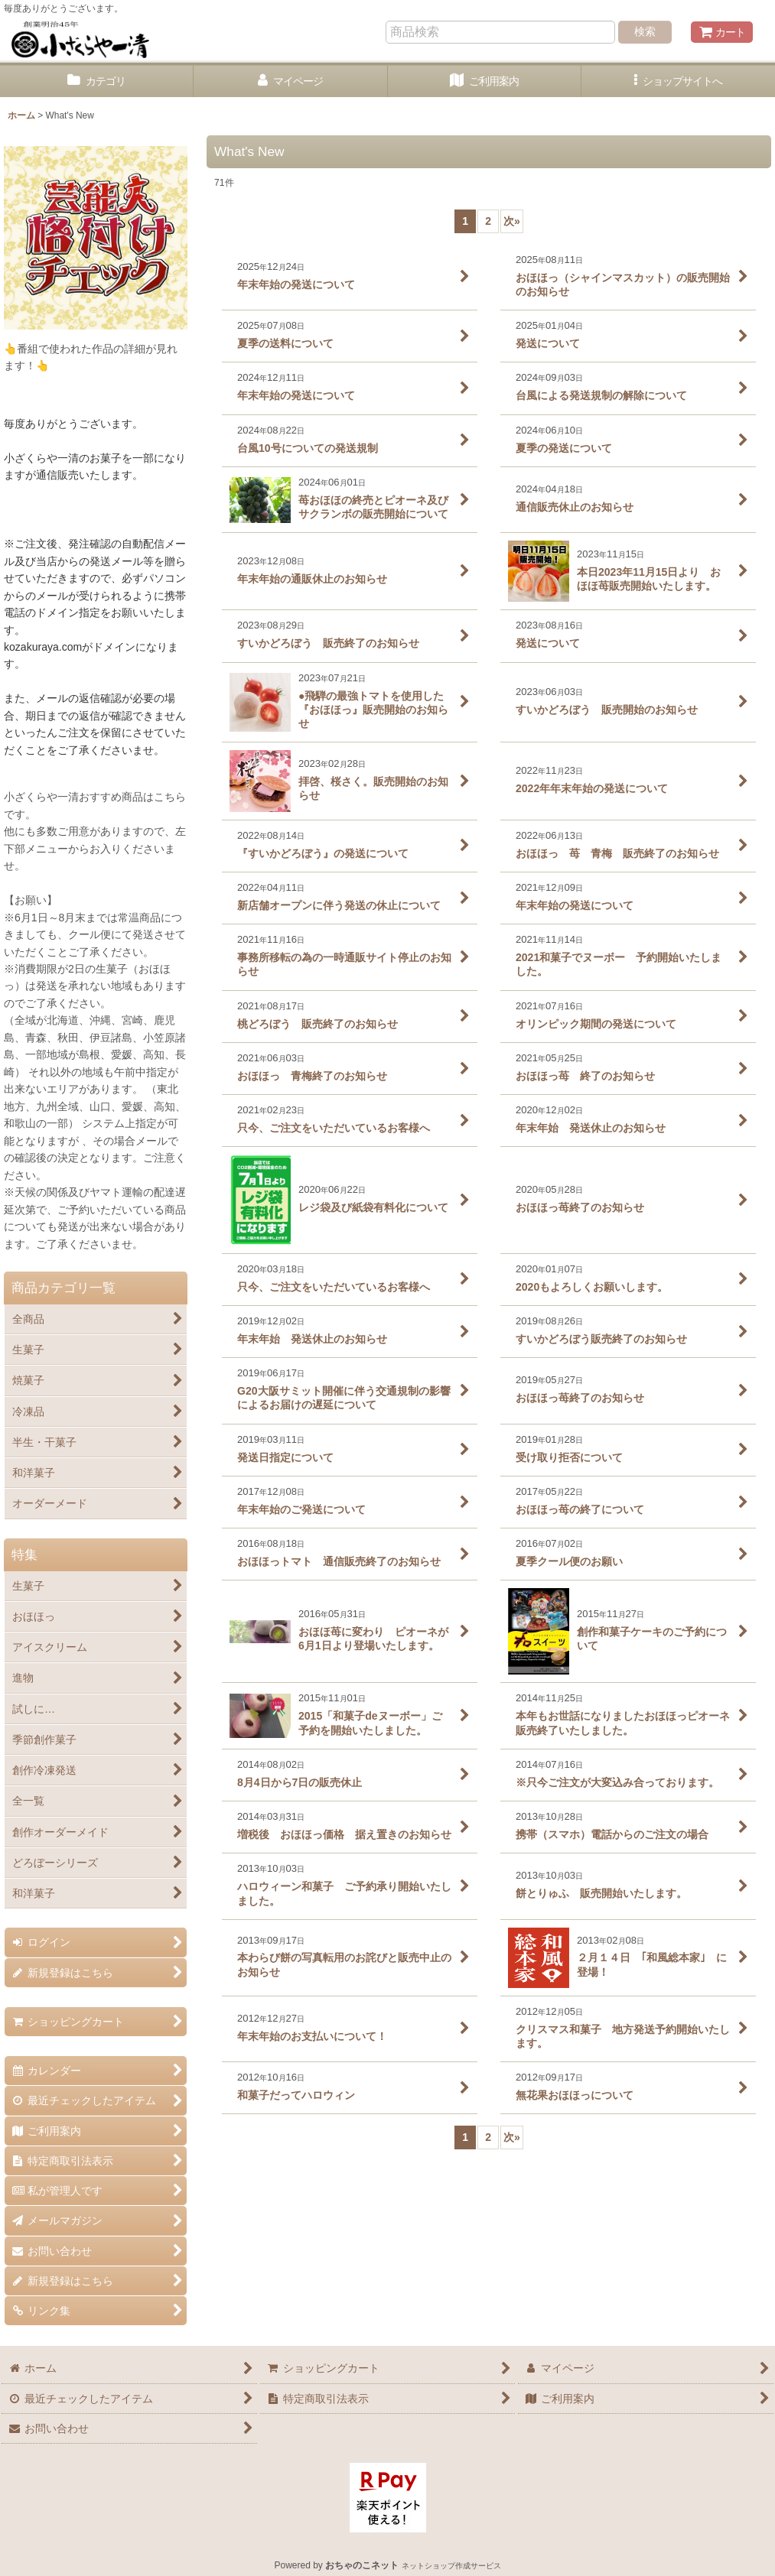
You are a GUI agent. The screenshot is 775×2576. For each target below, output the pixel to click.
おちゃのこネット (362, 2565)
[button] (678, 81)
